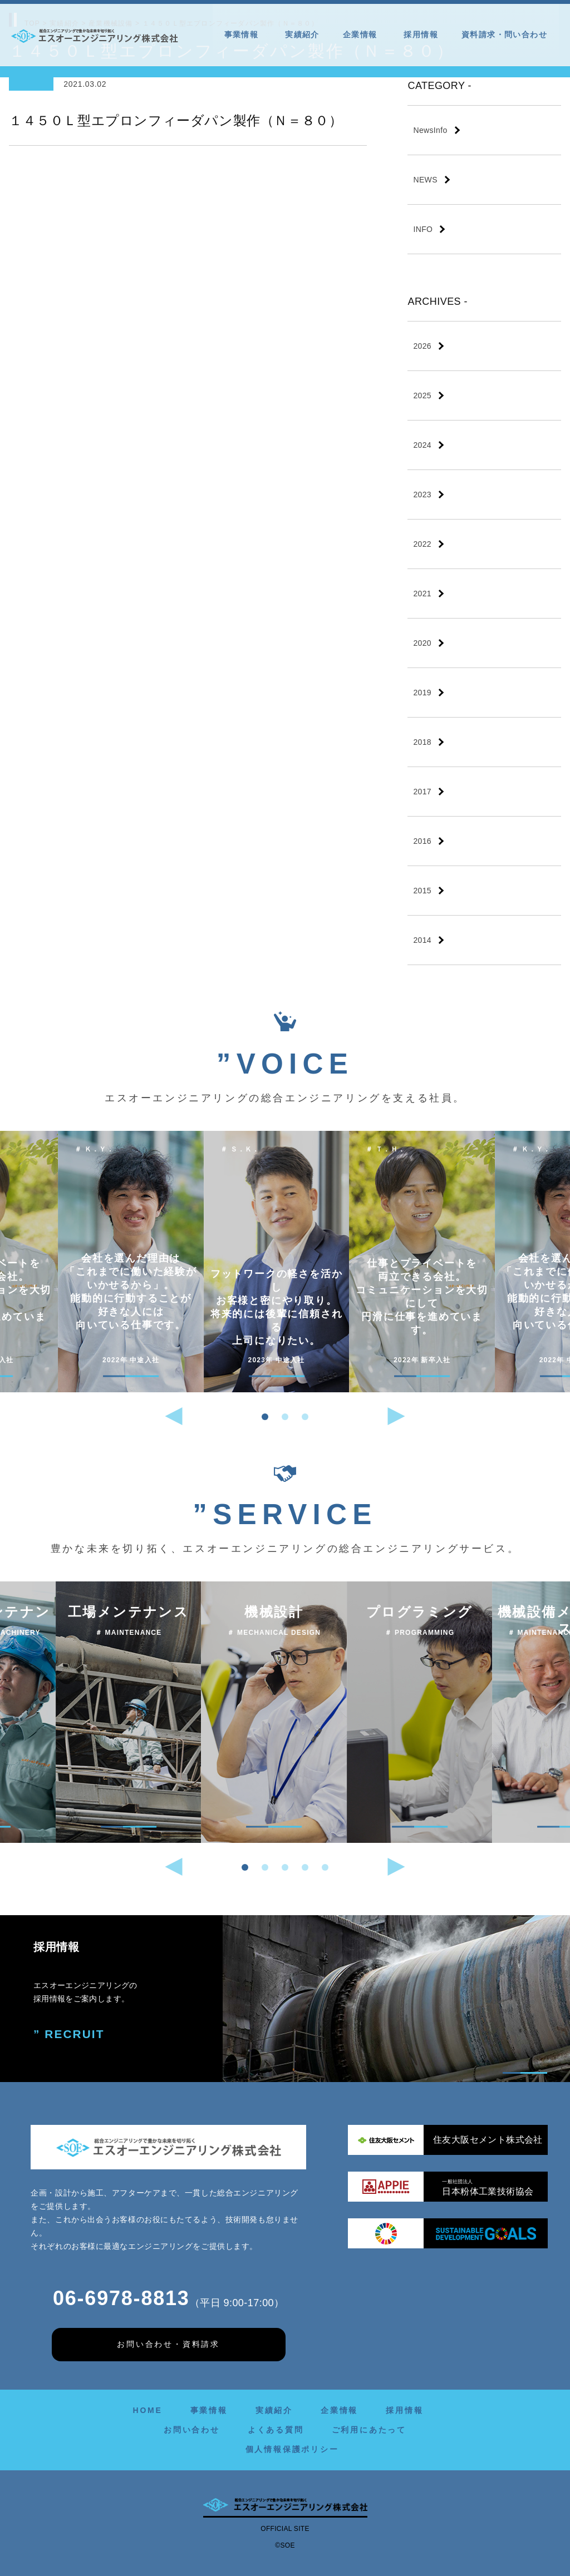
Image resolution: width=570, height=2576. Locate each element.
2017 (422, 791)
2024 (422, 445)
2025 (422, 395)
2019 (422, 692)
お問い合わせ (192, 2429)
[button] (265, 1416)
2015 (422, 890)
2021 (422, 593)
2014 (422, 940)
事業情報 (243, 34)
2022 (422, 544)
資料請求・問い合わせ (504, 34)
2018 (422, 742)
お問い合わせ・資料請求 (168, 2344)
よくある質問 (276, 2429)
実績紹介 (302, 34)
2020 (422, 643)
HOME (147, 2410)
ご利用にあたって (369, 2429)
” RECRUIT (68, 2033)
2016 (422, 841)
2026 (422, 346)
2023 (422, 494)
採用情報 (421, 34)
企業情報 (362, 34)
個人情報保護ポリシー (292, 2449)
